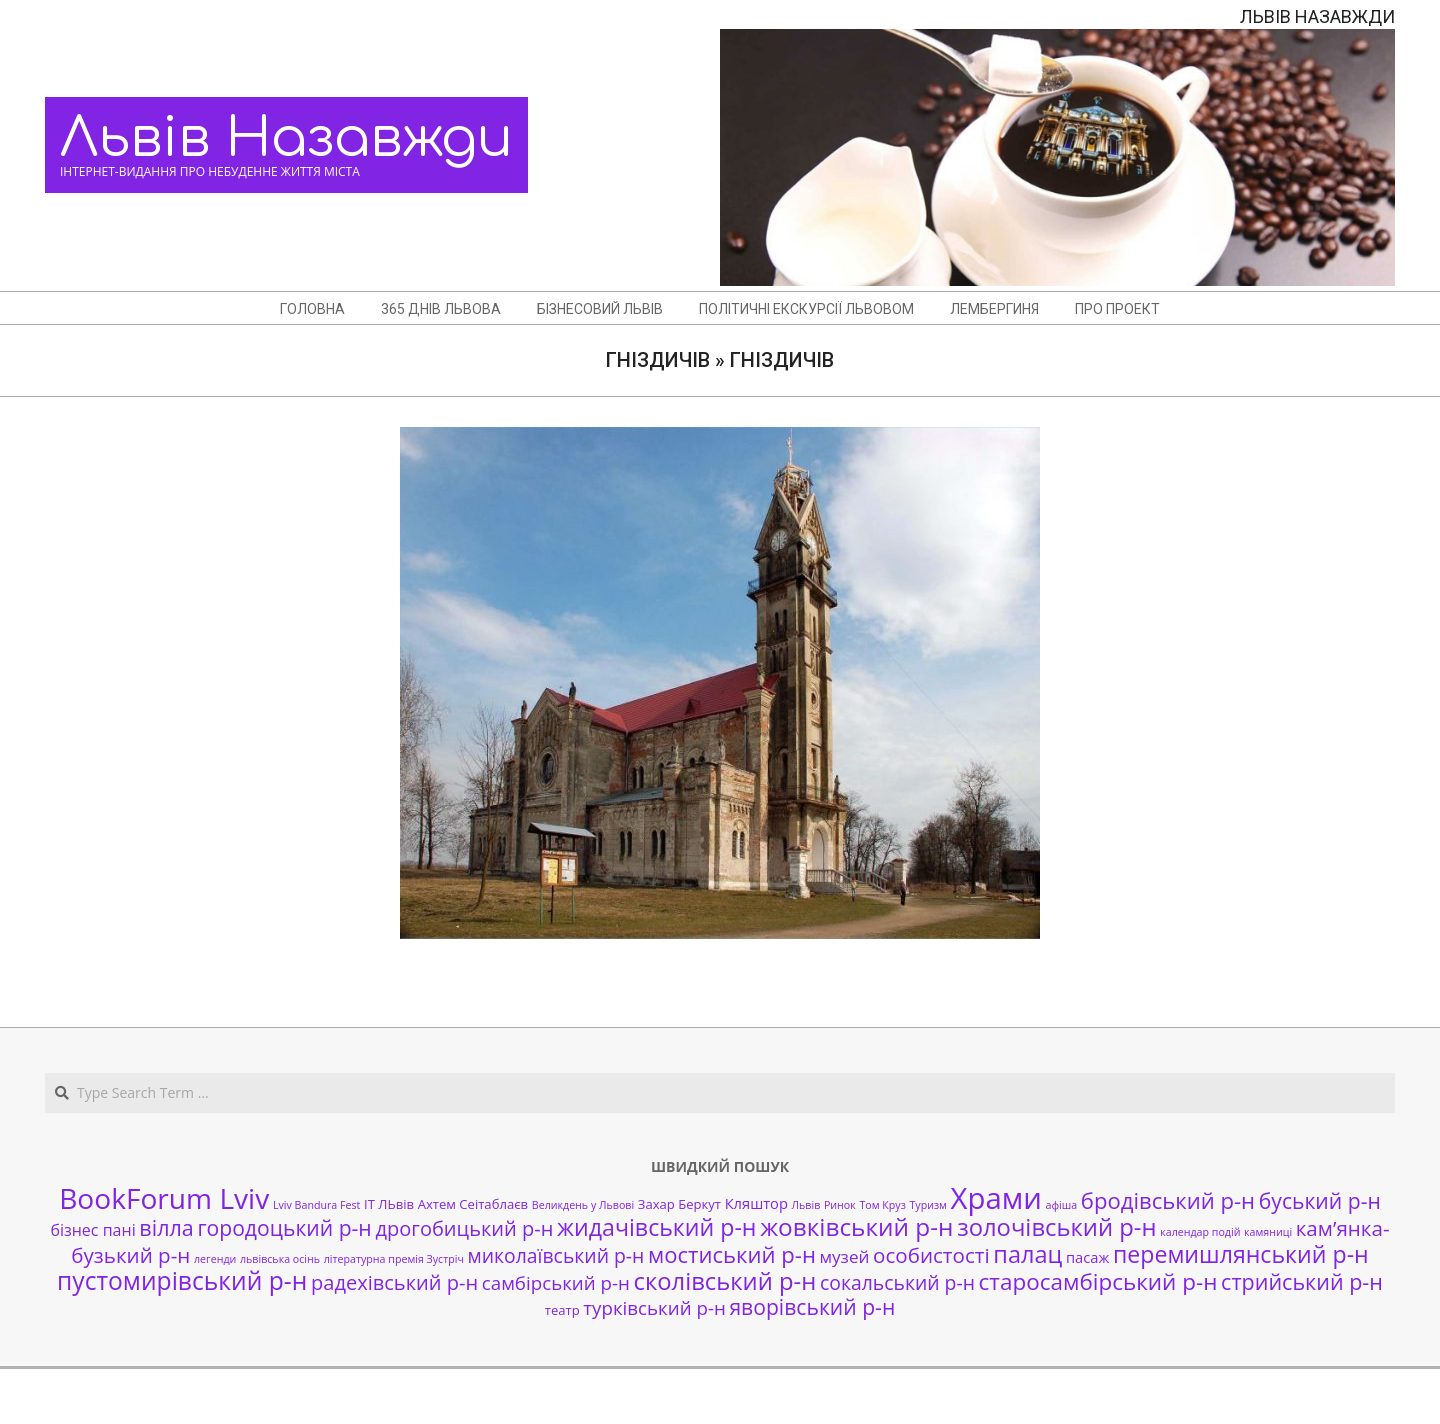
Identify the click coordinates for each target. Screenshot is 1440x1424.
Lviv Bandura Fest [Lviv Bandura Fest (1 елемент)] (316, 1205)
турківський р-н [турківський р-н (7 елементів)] (654, 1307)
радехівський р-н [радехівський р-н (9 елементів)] (394, 1282)
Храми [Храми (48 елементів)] (996, 1198)
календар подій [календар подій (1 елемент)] (1200, 1232)
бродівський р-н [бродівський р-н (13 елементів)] (1168, 1200)
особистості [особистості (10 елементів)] (931, 1255)
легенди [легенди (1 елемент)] (215, 1259)
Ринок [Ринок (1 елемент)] (840, 1205)
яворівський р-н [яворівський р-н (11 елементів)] (812, 1306)
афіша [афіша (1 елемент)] (1062, 1205)
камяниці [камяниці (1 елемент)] (1268, 1232)
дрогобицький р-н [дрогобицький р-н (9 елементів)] (464, 1228)
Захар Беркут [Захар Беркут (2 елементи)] (679, 1204)
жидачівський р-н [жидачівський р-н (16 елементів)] (656, 1227)
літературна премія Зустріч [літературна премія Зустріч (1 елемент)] (394, 1259)
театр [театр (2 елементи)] (562, 1310)
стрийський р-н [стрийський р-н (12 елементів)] (1302, 1281)
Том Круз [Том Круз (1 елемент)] (882, 1205)
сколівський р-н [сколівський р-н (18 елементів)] (724, 1281)
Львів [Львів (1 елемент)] (806, 1205)
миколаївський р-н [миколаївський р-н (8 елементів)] (556, 1255)
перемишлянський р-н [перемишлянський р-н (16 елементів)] (1241, 1254)
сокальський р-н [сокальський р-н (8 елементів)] (897, 1282)
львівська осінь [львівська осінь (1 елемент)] (280, 1259)
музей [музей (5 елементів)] (845, 1256)
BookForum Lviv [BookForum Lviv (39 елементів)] (164, 1198)
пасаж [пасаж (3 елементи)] (1087, 1257)
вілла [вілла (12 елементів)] (166, 1227)
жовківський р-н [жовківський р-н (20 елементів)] (856, 1226)
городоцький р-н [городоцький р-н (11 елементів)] (284, 1227)
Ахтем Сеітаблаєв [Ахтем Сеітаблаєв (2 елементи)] (473, 1204)
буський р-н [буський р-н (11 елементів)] (1320, 1200)
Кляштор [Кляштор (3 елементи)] (756, 1203)
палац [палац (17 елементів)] (1027, 1254)
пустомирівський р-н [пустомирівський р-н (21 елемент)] (182, 1280)
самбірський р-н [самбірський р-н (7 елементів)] (556, 1282)
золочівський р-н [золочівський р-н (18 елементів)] (1056, 1227)
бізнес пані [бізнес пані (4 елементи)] (92, 1230)
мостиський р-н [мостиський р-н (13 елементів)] (732, 1254)
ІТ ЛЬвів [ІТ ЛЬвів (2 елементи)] (389, 1204)
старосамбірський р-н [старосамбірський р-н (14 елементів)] (1098, 1281)
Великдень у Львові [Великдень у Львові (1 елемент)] (583, 1205)
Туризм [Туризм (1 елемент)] (927, 1205)
